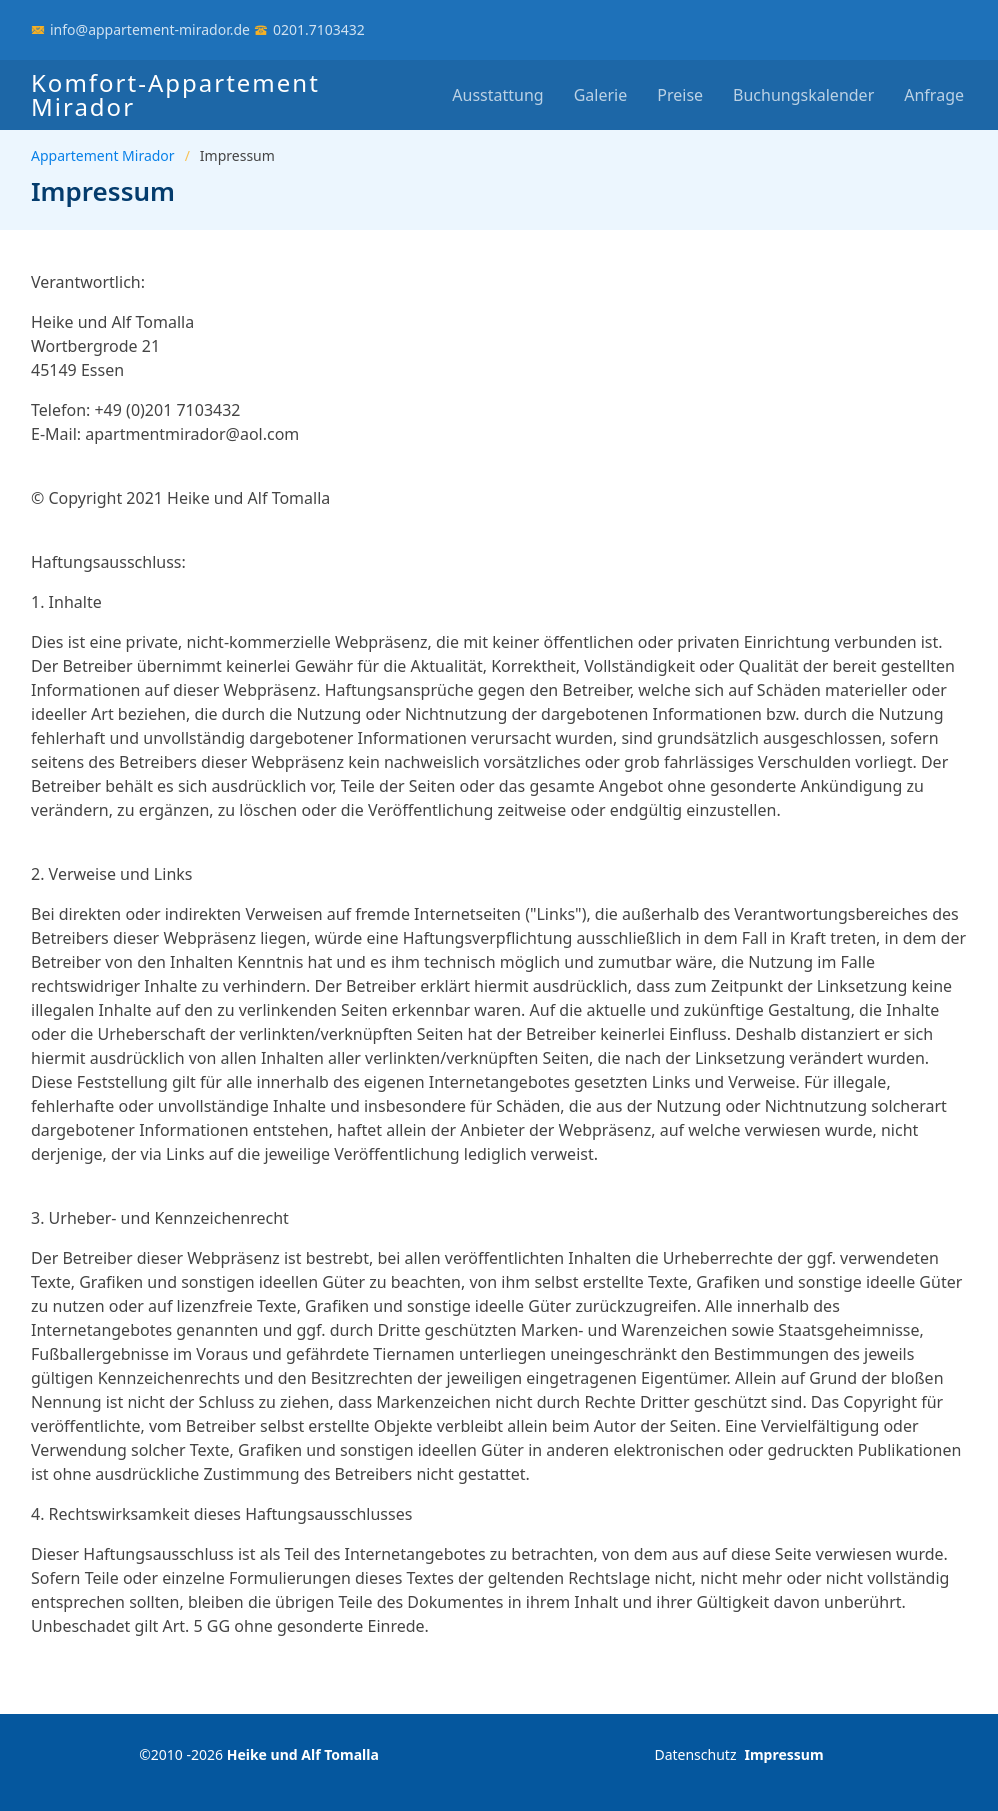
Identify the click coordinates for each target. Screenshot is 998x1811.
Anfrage (934, 95)
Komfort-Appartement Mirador (175, 94)
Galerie (601, 95)
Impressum (783, 1754)
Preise (680, 95)
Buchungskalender (803, 95)
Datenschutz (695, 1754)
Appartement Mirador (103, 155)
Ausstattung (497, 95)
